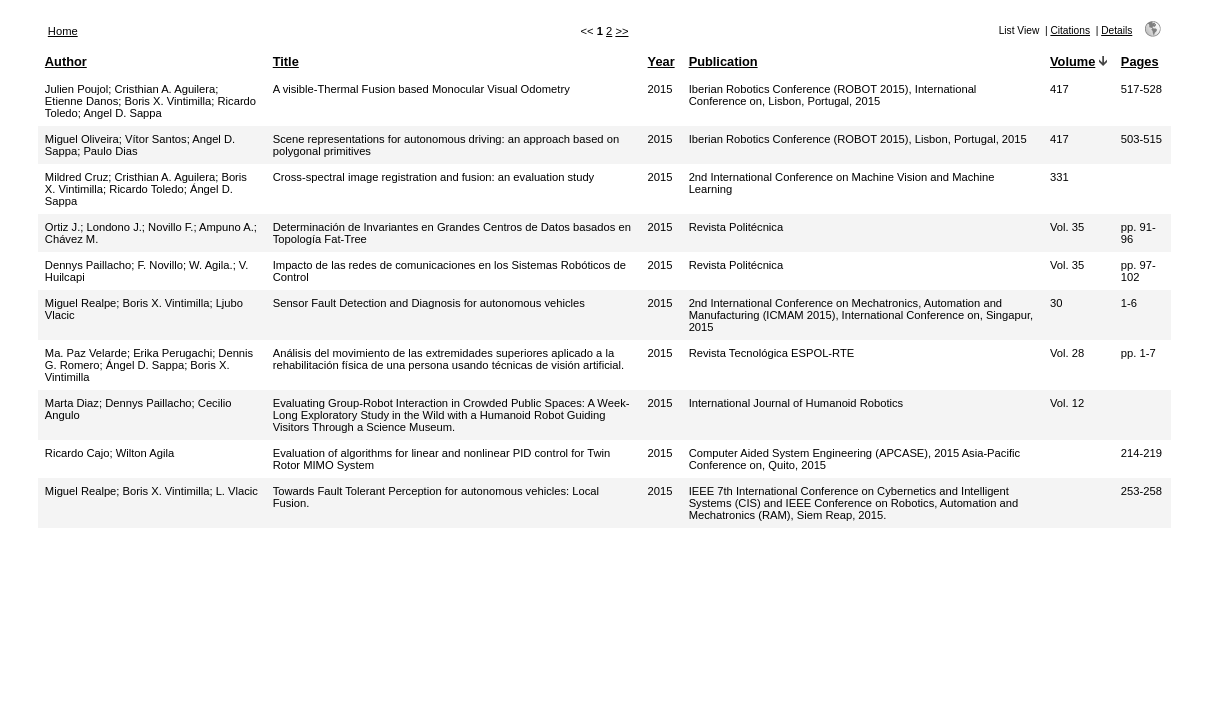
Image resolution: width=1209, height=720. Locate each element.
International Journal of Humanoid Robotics (796, 403)
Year (661, 61)
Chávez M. (71, 239)
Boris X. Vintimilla (167, 101)
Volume (1072, 61)
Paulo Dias (110, 151)
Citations (1070, 30)
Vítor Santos (156, 139)
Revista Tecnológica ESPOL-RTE (772, 353)
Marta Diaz (72, 403)
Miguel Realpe (81, 303)
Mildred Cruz (76, 177)
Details (1116, 30)
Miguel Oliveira (82, 139)
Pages (1140, 61)
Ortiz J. (62, 227)
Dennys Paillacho (88, 265)
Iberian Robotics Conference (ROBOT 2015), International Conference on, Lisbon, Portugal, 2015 (833, 95)
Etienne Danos (81, 101)
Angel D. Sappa (122, 113)
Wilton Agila (145, 453)
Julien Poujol (76, 89)
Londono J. (113, 227)
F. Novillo (160, 265)
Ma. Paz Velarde (86, 353)
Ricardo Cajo (77, 453)
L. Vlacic (237, 491)
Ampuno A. (226, 227)
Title (286, 61)
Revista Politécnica (736, 227)
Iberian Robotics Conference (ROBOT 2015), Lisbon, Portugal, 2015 (858, 139)
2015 (660, 89)
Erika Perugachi (172, 353)
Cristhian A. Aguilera (165, 89)
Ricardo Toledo (146, 189)
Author (66, 61)
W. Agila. (211, 265)
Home (63, 31)
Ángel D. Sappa (145, 365)
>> (621, 31)
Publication (723, 61)
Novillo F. (170, 227)
